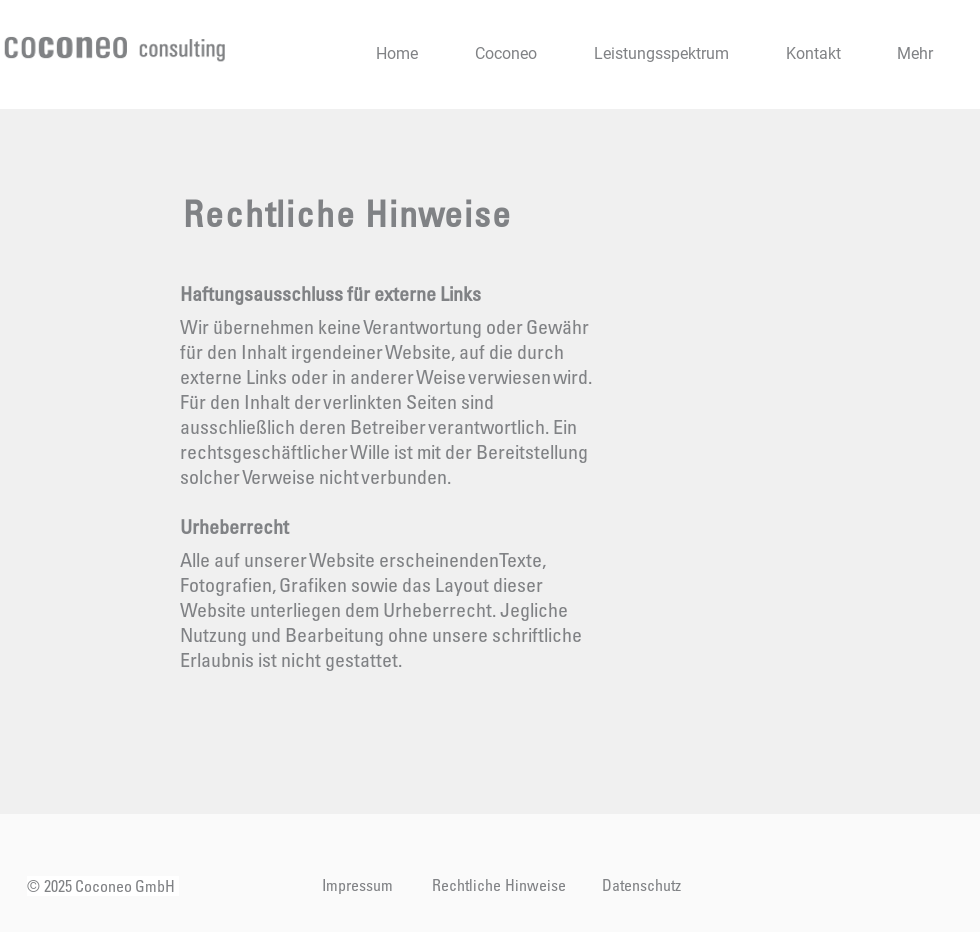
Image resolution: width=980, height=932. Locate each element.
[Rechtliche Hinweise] (499, 885)
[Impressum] (357, 885)
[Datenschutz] (641, 885)
